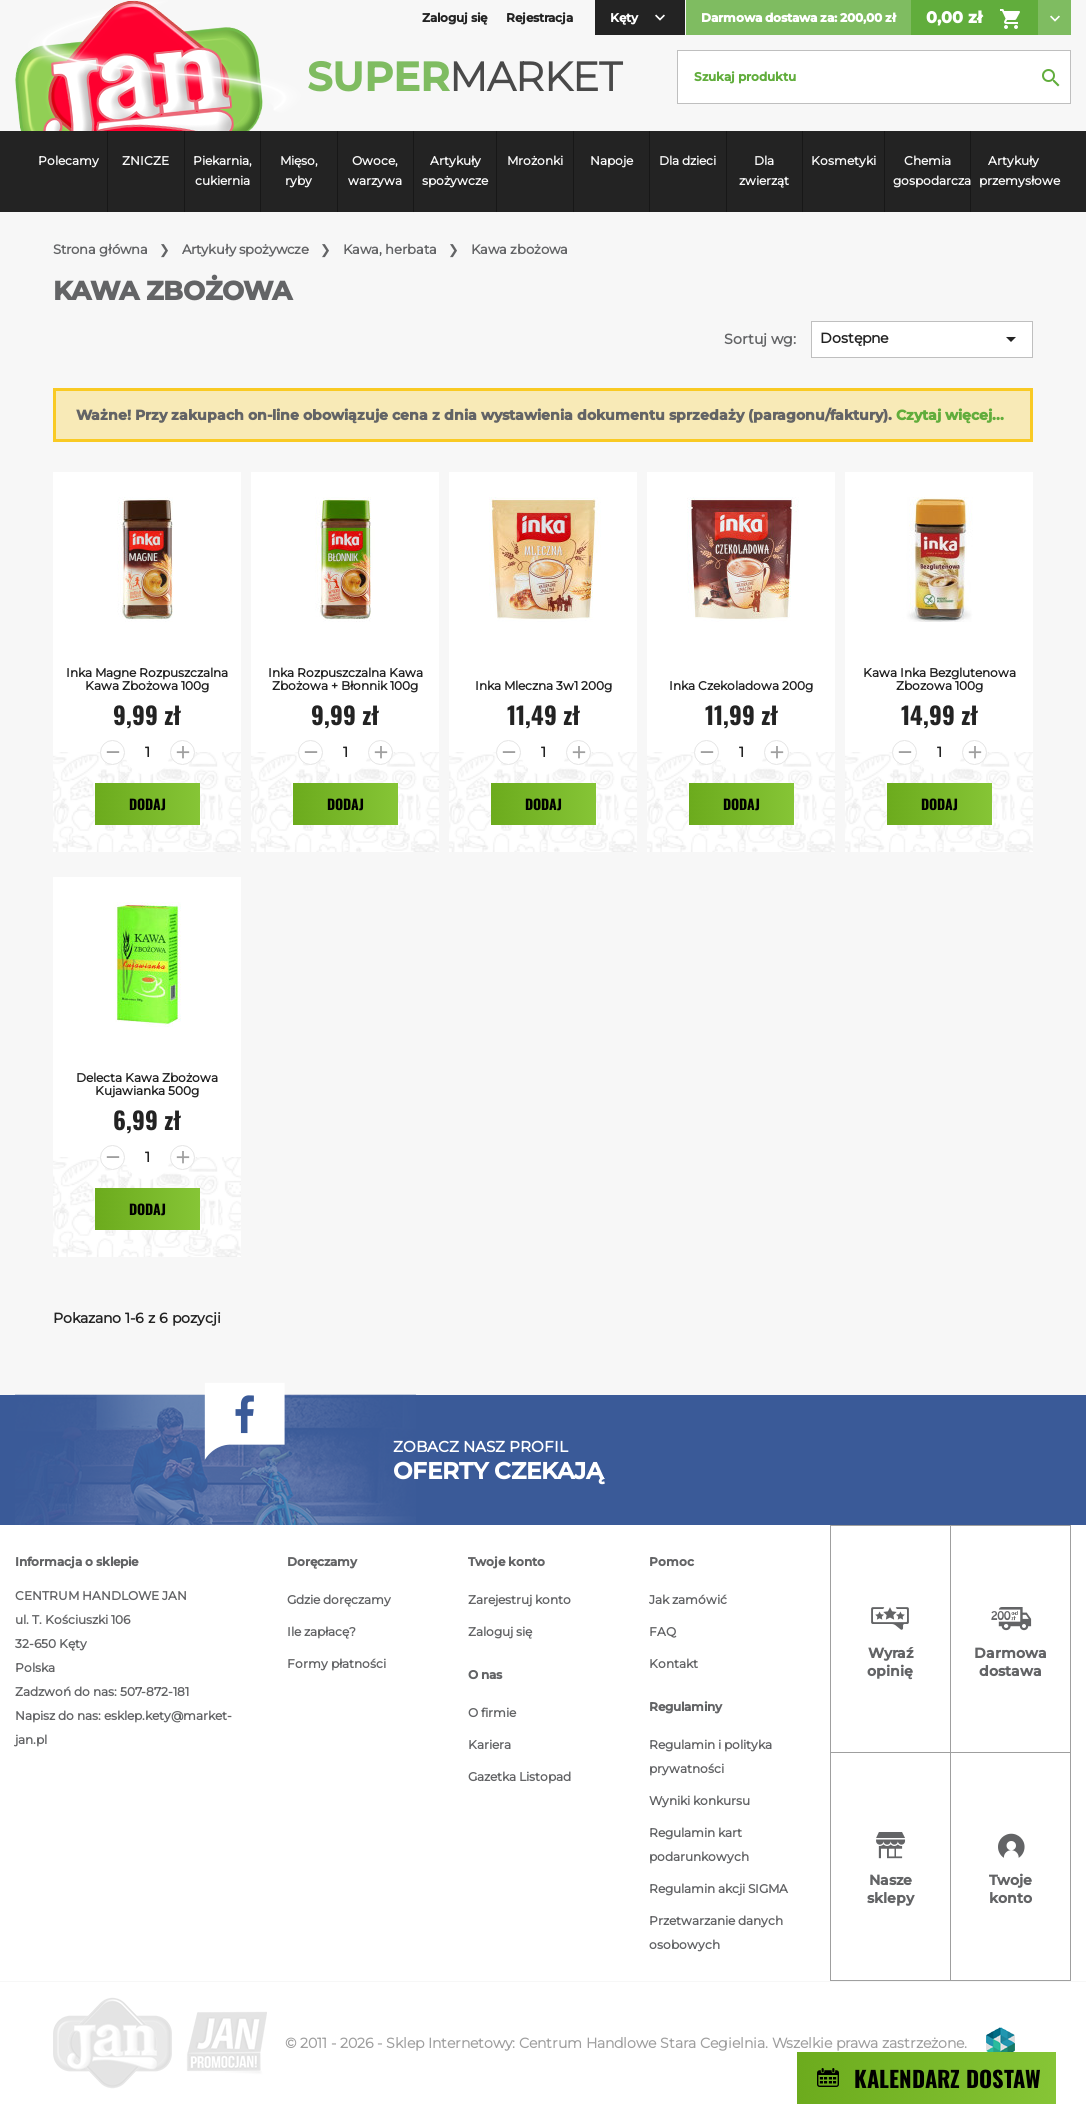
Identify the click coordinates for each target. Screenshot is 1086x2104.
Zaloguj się (500, 1631)
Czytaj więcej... (950, 415)
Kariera (489, 1744)
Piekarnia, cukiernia (222, 170)
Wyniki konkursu (699, 1800)
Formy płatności (336, 1663)
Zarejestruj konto (519, 1599)
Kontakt (673, 1663)
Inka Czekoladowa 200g (741, 685)
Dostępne (921, 339)
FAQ (662, 1631)
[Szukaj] (874, 77)
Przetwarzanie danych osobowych (716, 1932)
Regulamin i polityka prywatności (710, 1756)
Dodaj (147, 803)
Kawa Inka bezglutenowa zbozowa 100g (939, 679)
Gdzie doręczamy (339, 1599)
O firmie (492, 1712)
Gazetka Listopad (519, 1776)
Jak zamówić (688, 1599)
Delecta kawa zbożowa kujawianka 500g (147, 1084)
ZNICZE (145, 160)
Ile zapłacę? (321, 1631)
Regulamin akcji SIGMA (718, 1888)
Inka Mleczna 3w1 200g (543, 685)
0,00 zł (974, 19)
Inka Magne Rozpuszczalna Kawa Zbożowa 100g (147, 679)
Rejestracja (539, 17)
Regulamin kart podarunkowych (699, 1844)
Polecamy (68, 160)
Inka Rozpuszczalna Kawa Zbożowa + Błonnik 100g (345, 679)
